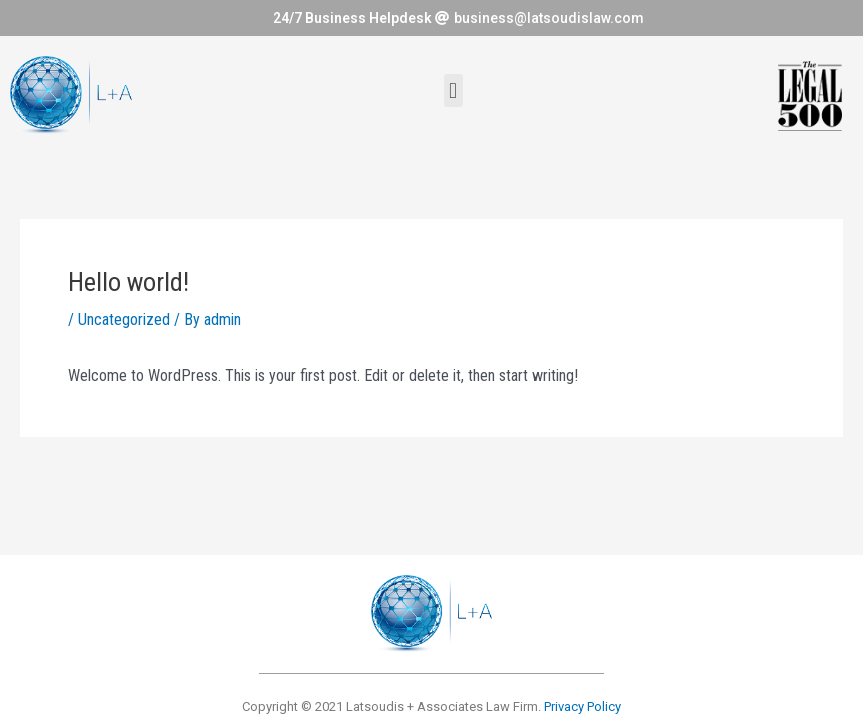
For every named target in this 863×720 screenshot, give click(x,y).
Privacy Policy (582, 706)
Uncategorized (124, 319)
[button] (453, 90)
